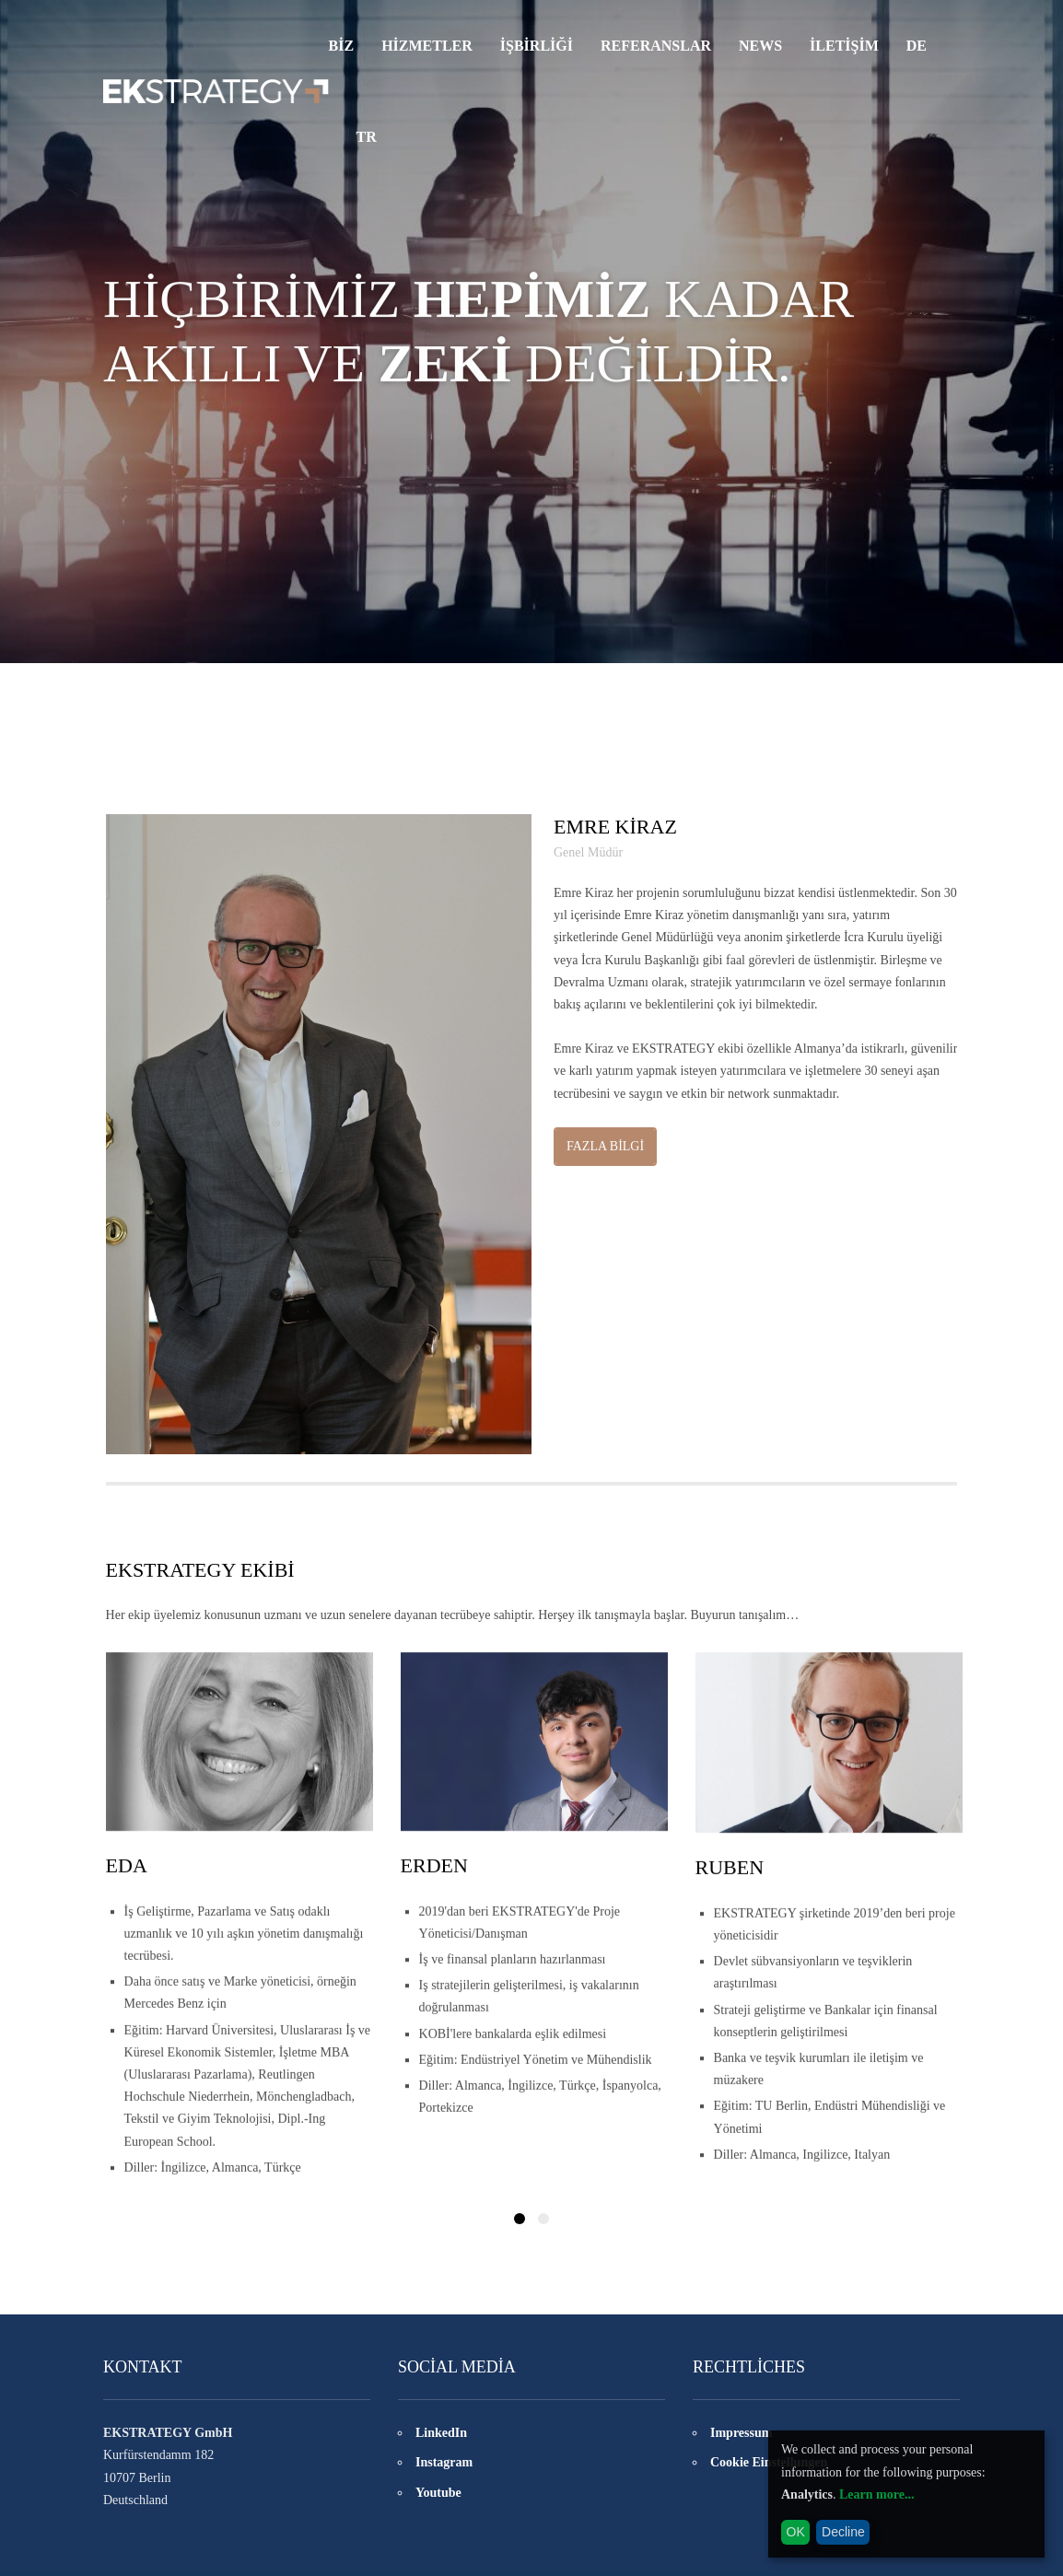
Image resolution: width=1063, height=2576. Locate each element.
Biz (342, 45)
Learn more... (876, 2494)
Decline (843, 2531)
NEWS (760, 45)
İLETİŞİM (844, 45)
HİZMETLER (427, 45)
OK (796, 2531)
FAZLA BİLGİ (605, 1149)
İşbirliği (536, 45)
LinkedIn (441, 2437)
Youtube (438, 2497)
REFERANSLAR (656, 45)
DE (916, 45)
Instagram (444, 2468)
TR (366, 138)
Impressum (741, 2437)
